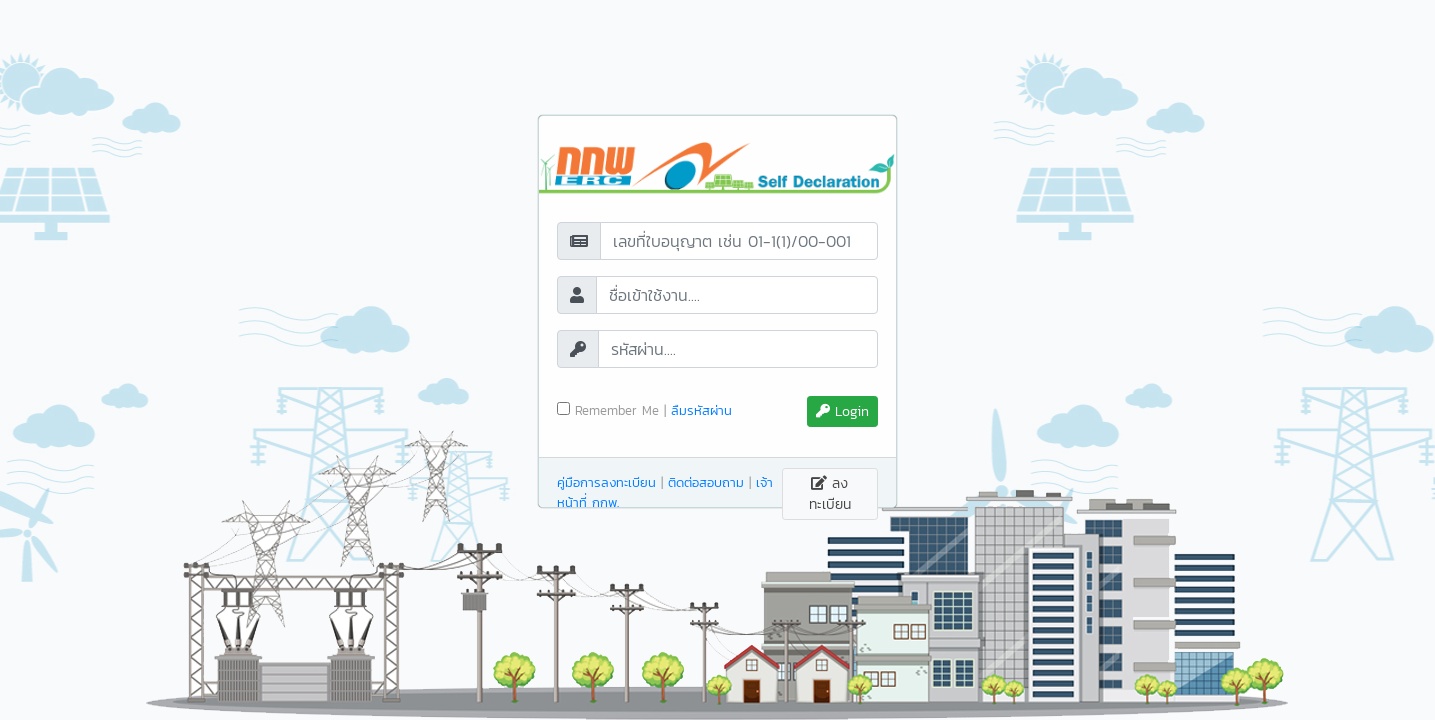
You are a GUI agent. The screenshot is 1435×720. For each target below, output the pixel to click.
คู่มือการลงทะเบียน (606, 482)
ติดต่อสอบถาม (706, 482)
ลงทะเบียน (830, 494)
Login (842, 411)
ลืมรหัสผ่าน (701, 410)
